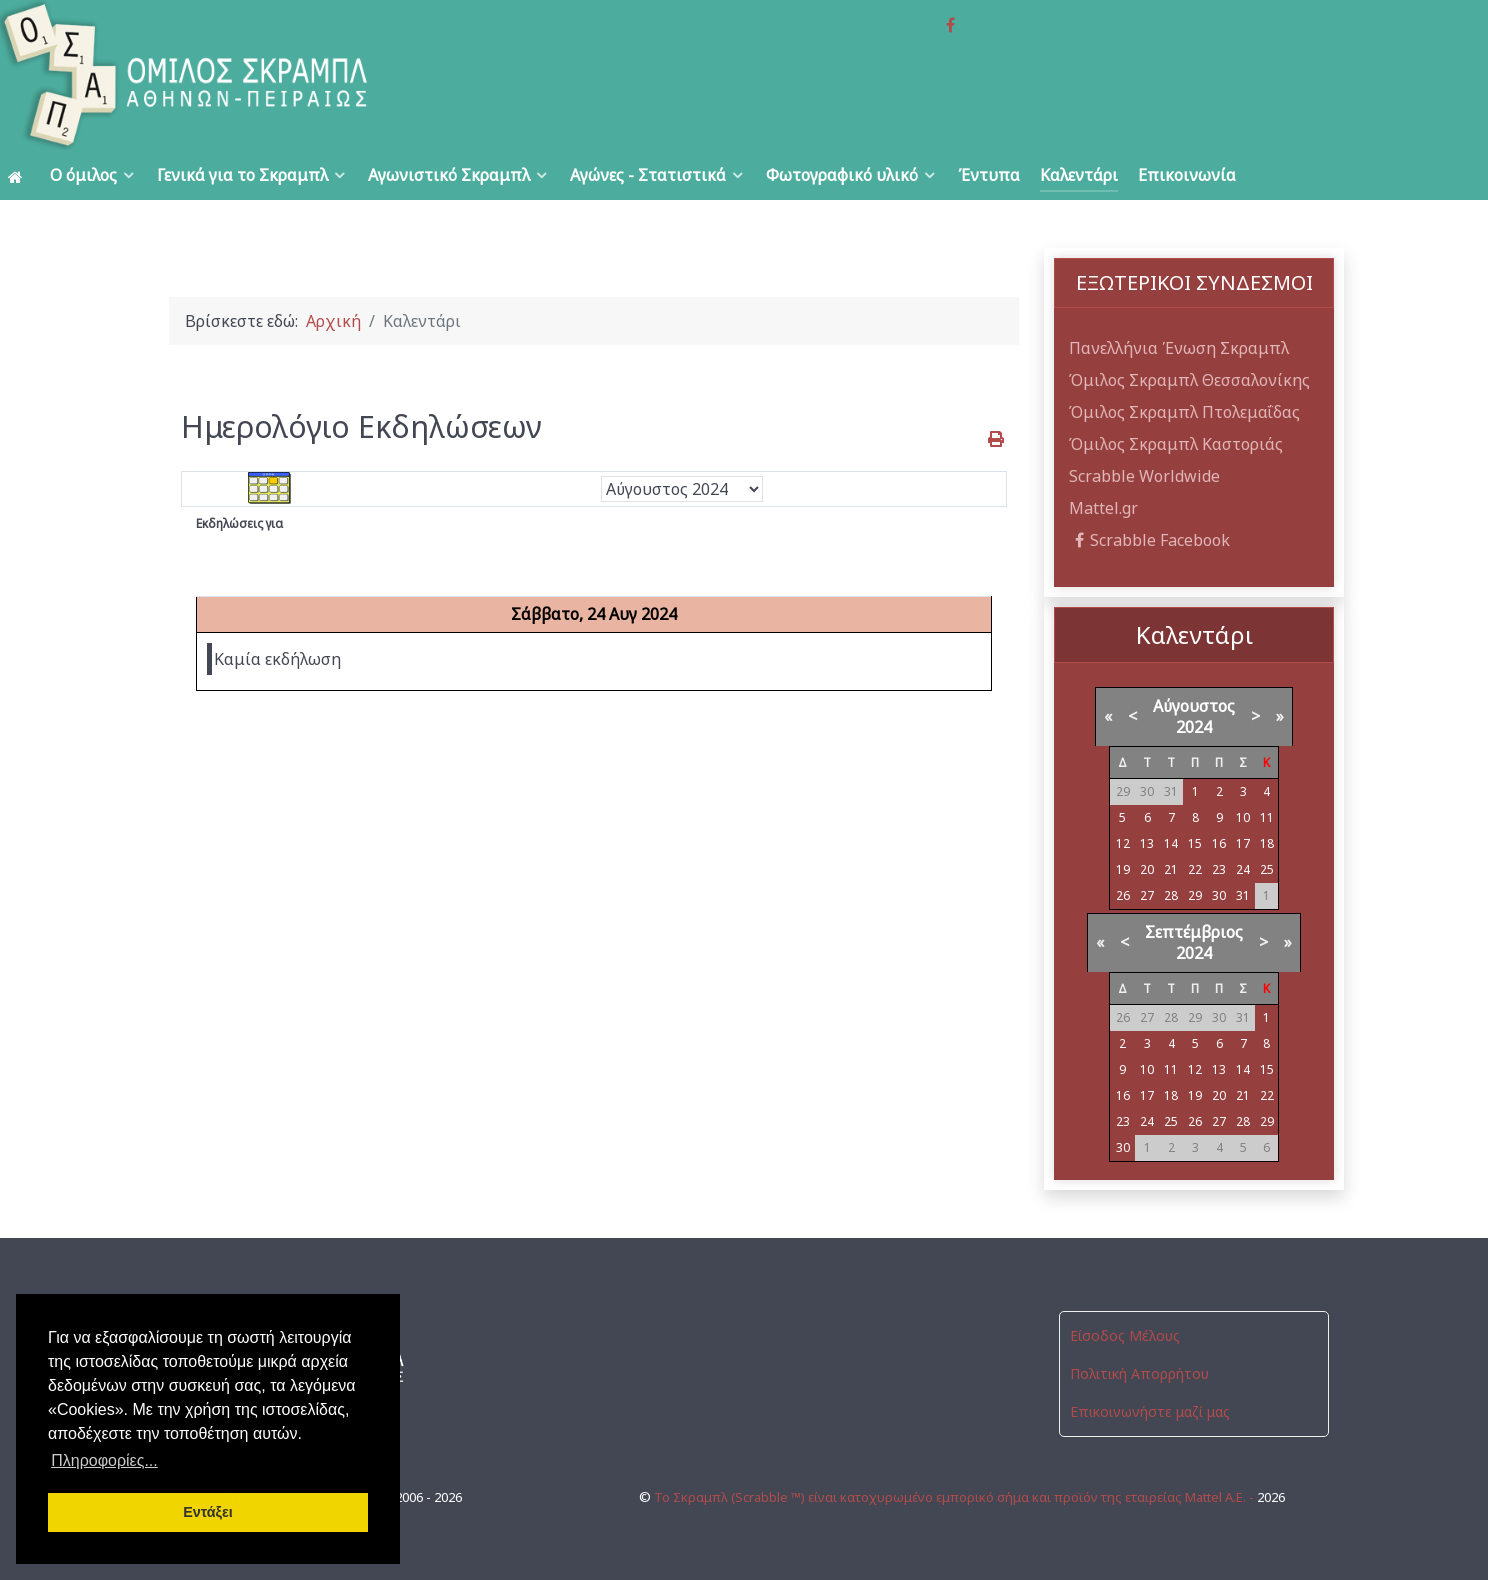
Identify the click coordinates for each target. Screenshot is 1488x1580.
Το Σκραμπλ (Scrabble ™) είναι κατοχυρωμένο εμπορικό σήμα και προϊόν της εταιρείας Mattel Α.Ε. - (955, 1497)
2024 (1194, 727)
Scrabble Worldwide (1144, 476)
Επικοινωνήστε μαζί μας (1150, 1411)
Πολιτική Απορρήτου (1139, 1373)
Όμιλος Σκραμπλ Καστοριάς (1176, 444)
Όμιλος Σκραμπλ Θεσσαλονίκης (1189, 380)
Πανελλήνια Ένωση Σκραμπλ (1179, 348)
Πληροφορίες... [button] (104, 1460)
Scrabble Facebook (1149, 540)
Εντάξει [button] (208, 1512)
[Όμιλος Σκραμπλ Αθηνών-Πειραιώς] (297, 75)
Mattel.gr (1103, 508)
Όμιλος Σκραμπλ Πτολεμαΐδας (1184, 412)
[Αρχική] (19, 175)
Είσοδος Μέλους (1125, 1335)
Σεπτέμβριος (1194, 932)
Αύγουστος (1194, 706)
